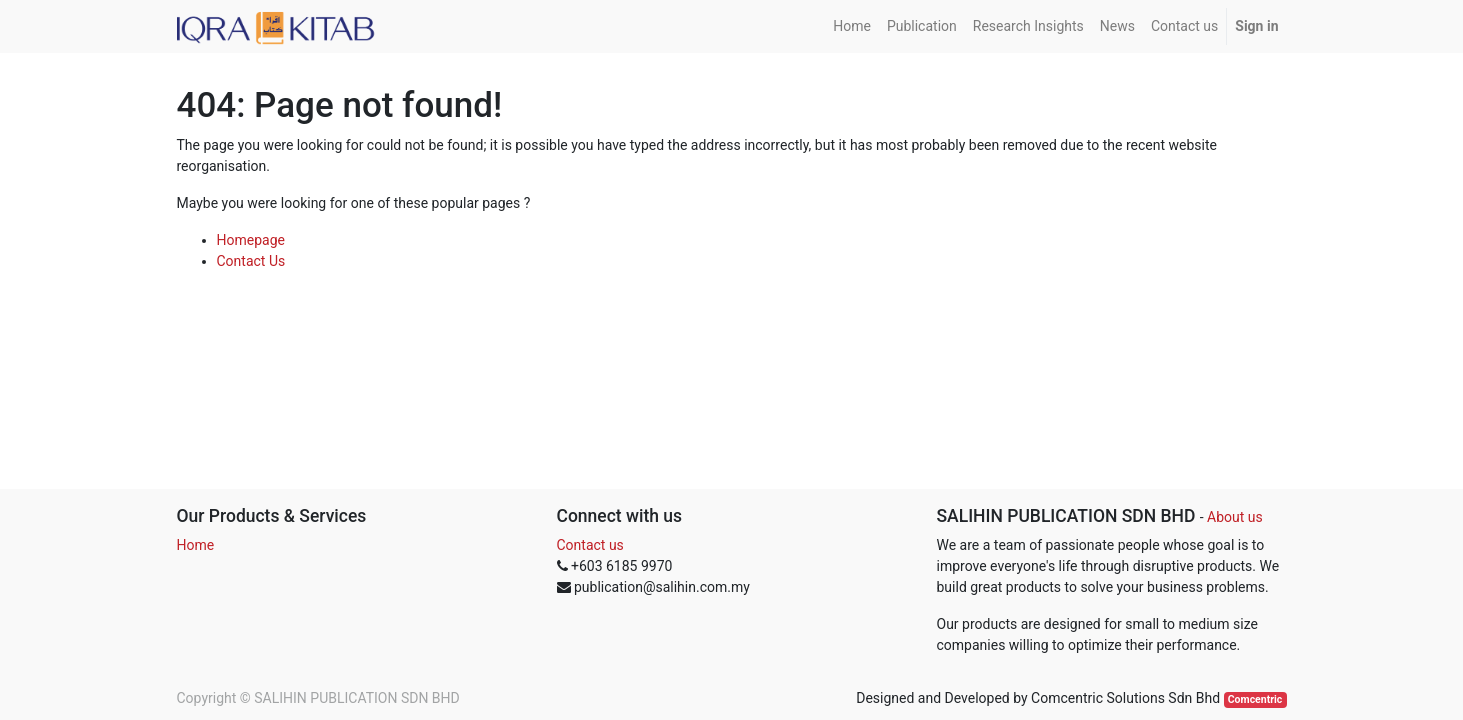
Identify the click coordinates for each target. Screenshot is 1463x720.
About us (1235, 517)
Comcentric (1255, 699)
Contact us (590, 545)
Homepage (251, 240)
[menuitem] (852, 26)
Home (196, 545)
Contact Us (251, 261)
